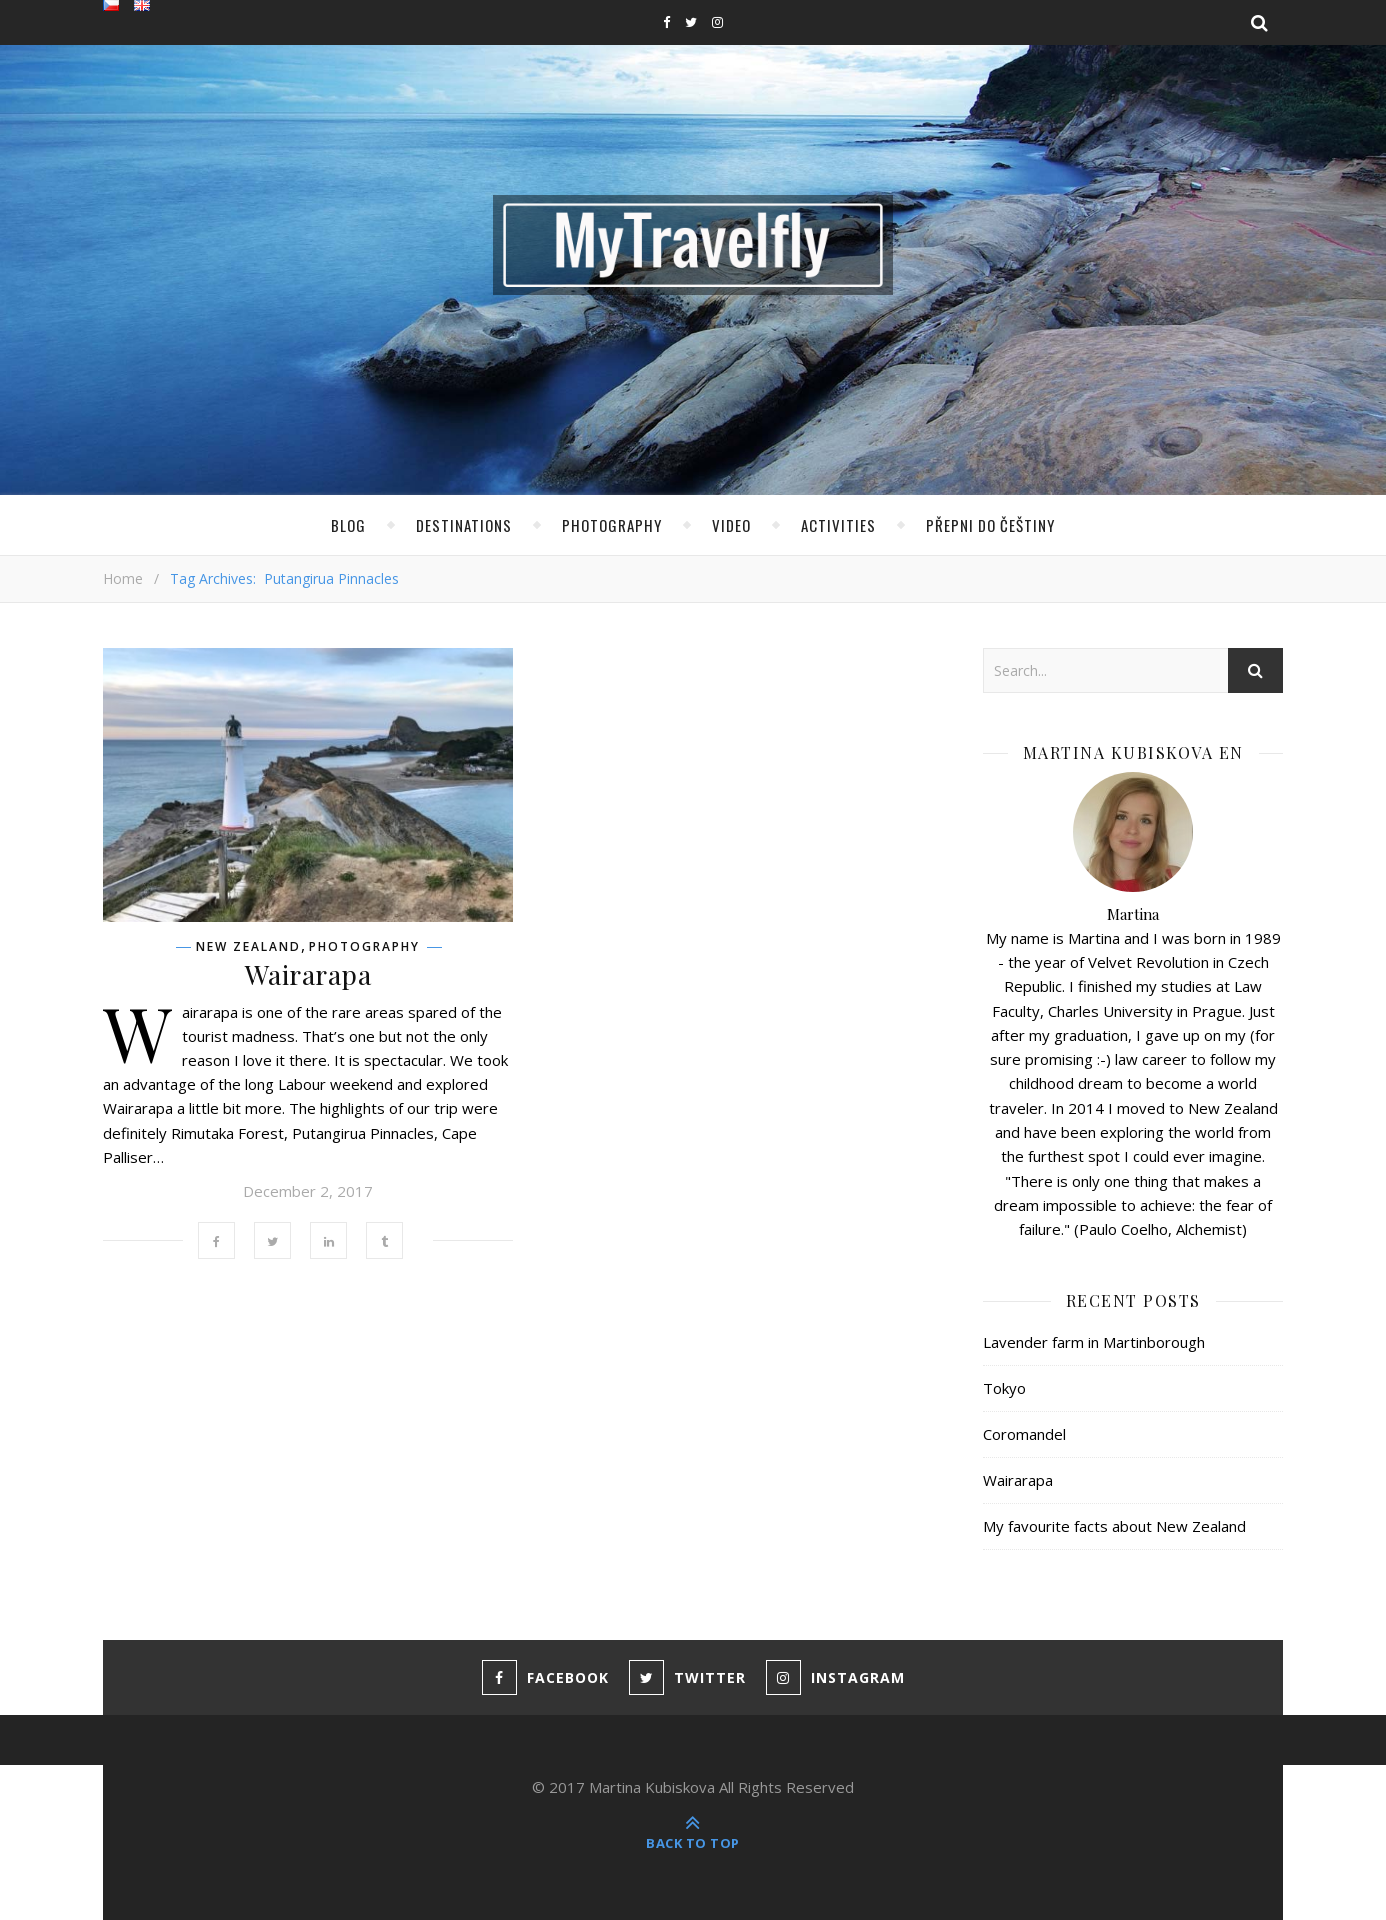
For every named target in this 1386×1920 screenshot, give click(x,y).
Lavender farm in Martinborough (1094, 1342)
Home (123, 578)
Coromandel (1024, 1434)
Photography (612, 525)
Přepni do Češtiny (990, 525)
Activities (838, 525)
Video (731, 525)
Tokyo (1004, 1388)
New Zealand (248, 947)
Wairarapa (308, 974)
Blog (348, 525)
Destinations (464, 525)
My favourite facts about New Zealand (1114, 1526)
